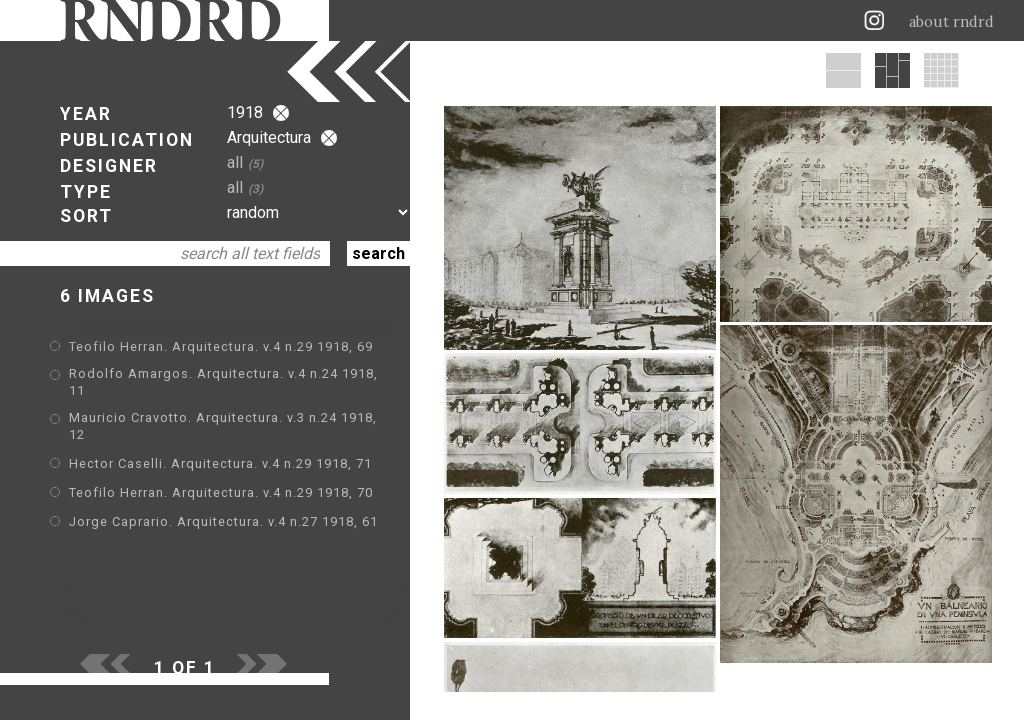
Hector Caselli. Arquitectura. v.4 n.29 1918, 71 (220, 463)
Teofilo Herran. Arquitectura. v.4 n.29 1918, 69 (221, 346)
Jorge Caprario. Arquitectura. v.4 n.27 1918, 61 (223, 521)
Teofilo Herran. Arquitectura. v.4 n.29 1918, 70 (221, 492)
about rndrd (951, 22)
